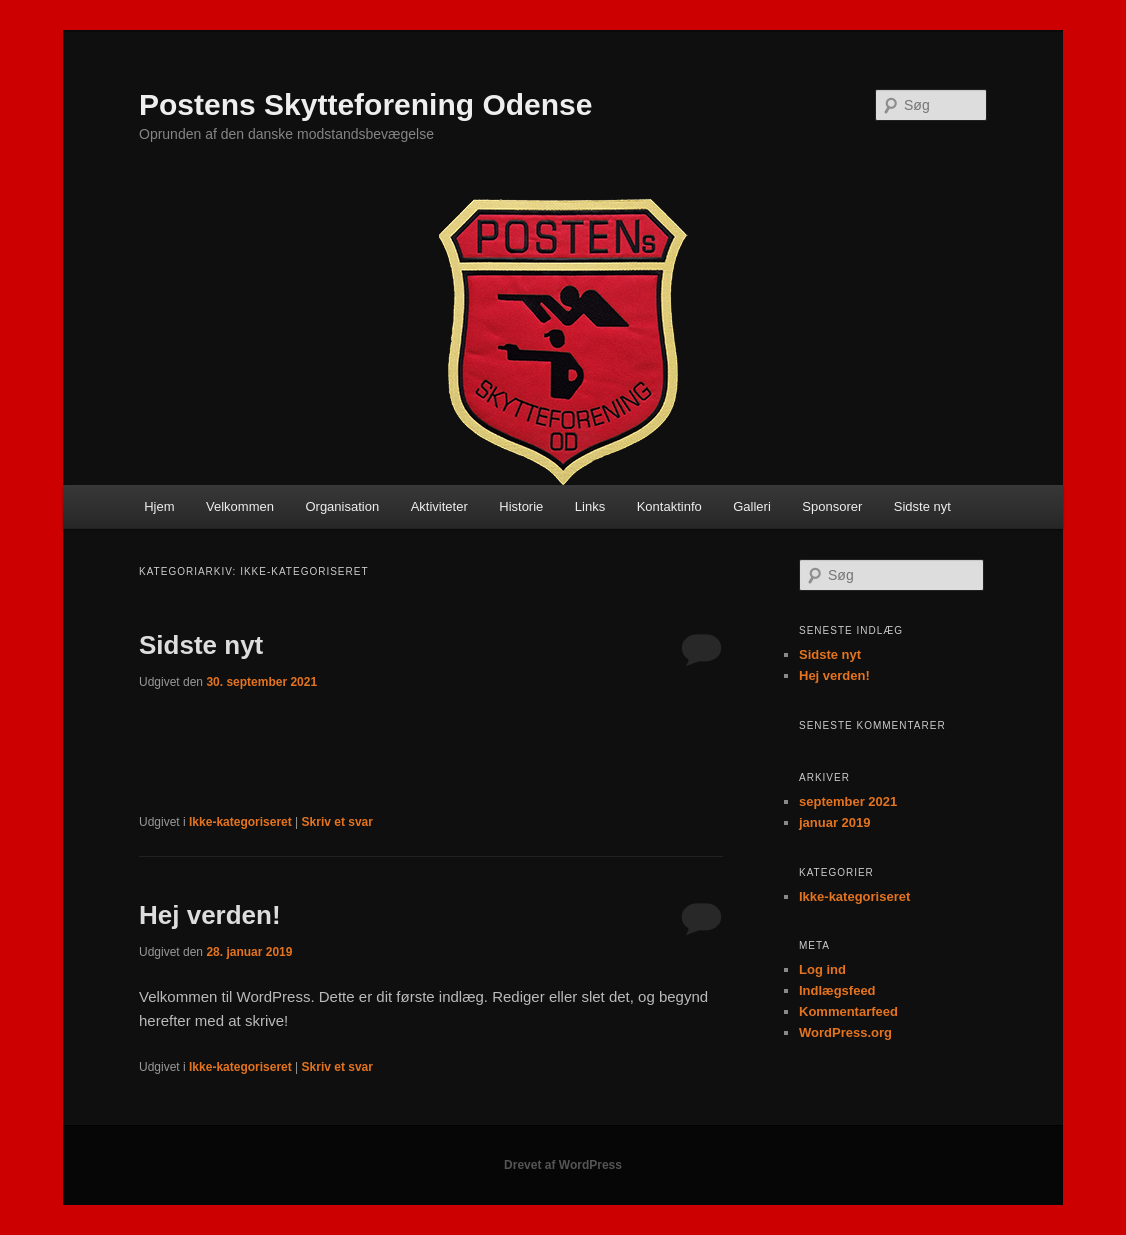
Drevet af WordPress (563, 1165)
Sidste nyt (922, 506)
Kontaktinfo (669, 506)
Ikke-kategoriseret (240, 822)
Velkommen (240, 506)
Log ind (822, 969)
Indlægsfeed (837, 990)
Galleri (752, 506)
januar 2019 (835, 822)
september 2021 (848, 801)
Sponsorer (832, 506)
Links (590, 506)
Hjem (159, 506)
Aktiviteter (439, 506)
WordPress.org (845, 1032)
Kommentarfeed (848, 1011)
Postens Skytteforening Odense (365, 104)
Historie (521, 506)
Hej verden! (210, 915)
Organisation (342, 506)
